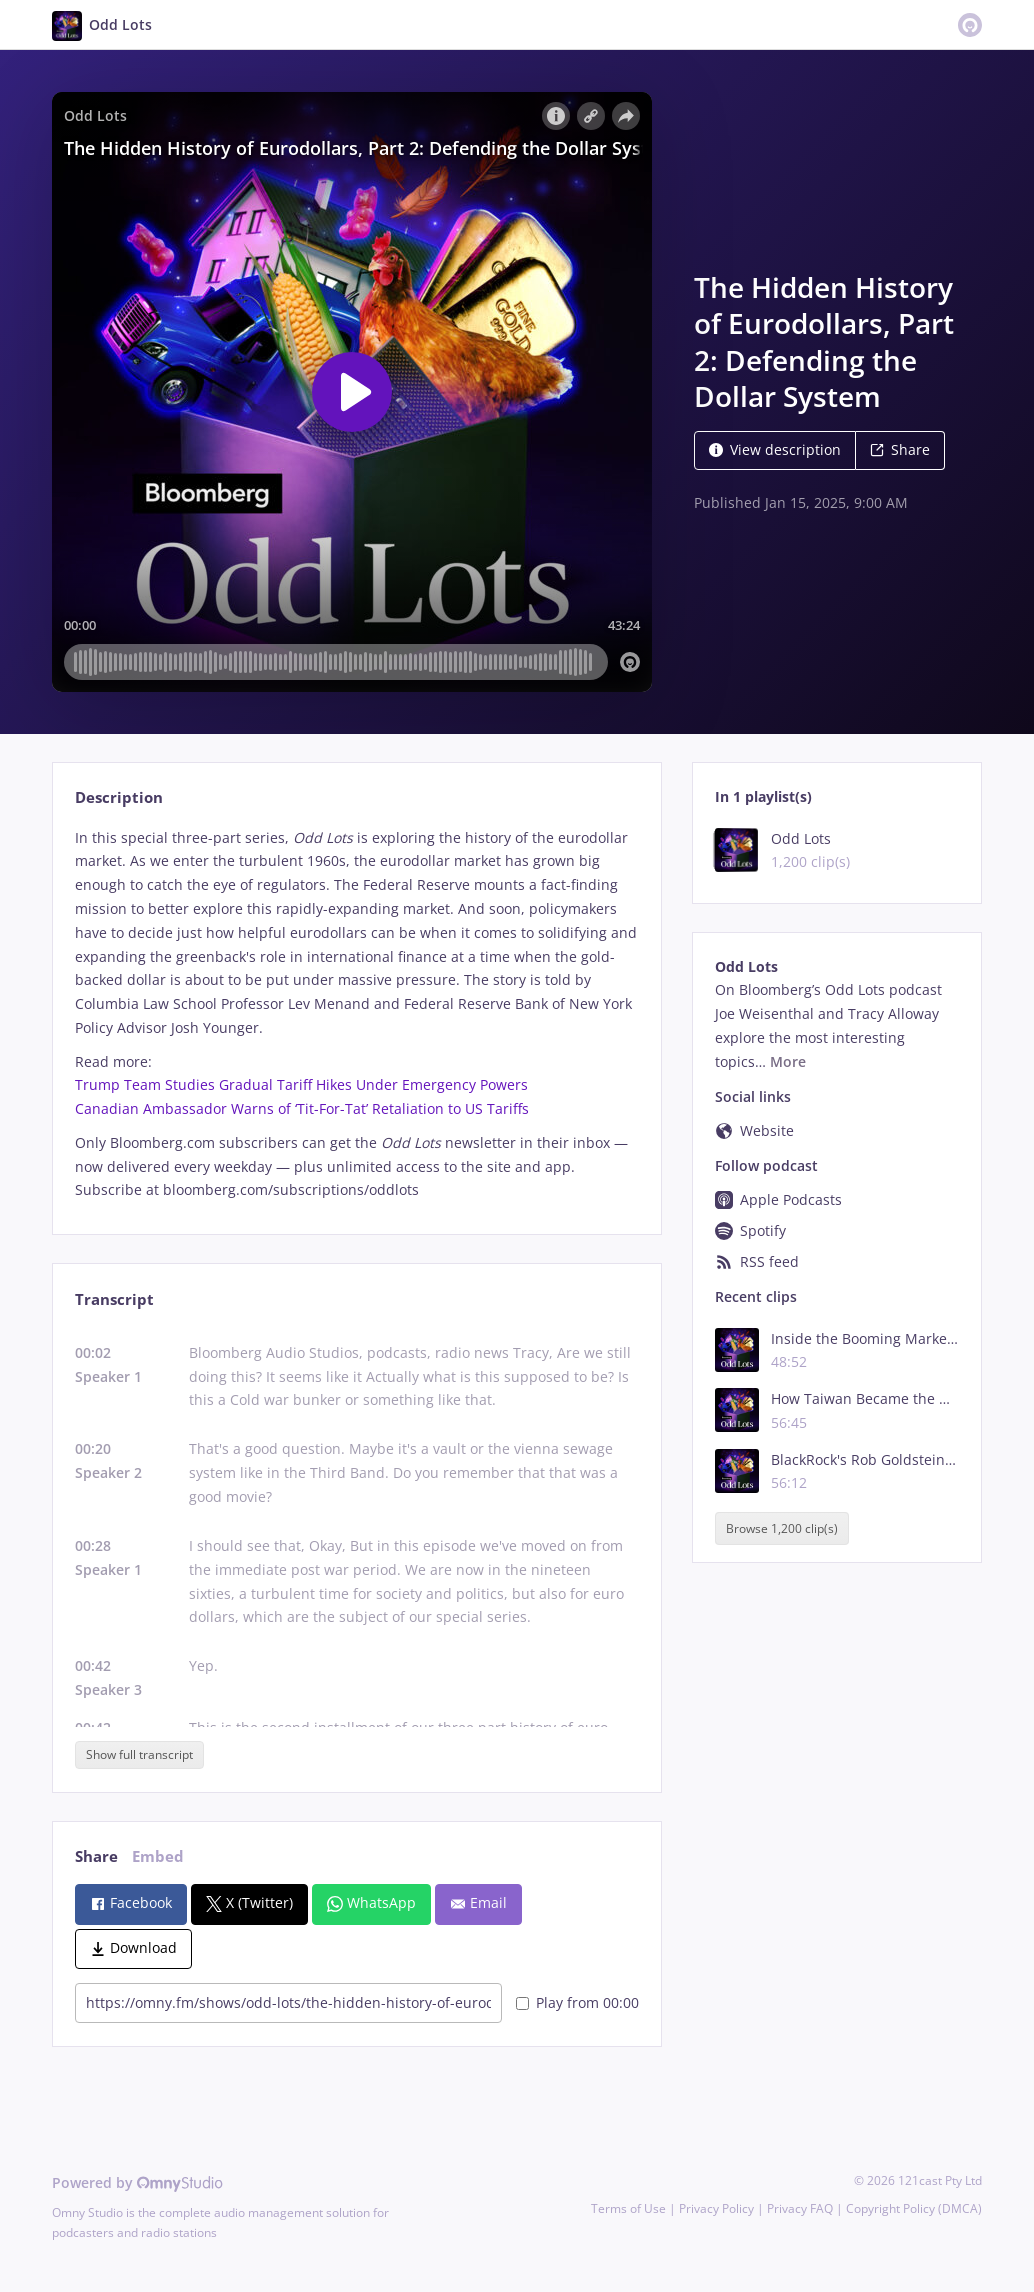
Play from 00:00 (577, 2002)
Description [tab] (119, 797)
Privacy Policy (716, 2208)
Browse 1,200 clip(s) (782, 1528)
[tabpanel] (356, 1014)
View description (775, 449)
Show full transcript (139, 1754)
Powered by (137, 2182)
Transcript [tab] (114, 1299)
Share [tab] (96, 1856)
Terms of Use (628, 2208)
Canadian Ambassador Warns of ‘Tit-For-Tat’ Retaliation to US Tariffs (302, 1108)
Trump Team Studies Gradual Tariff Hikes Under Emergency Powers (301, 1084)
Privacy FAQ (800, 2208)
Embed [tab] (158, 1856)
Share (900, 449)
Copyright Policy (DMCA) (914, 2208)
